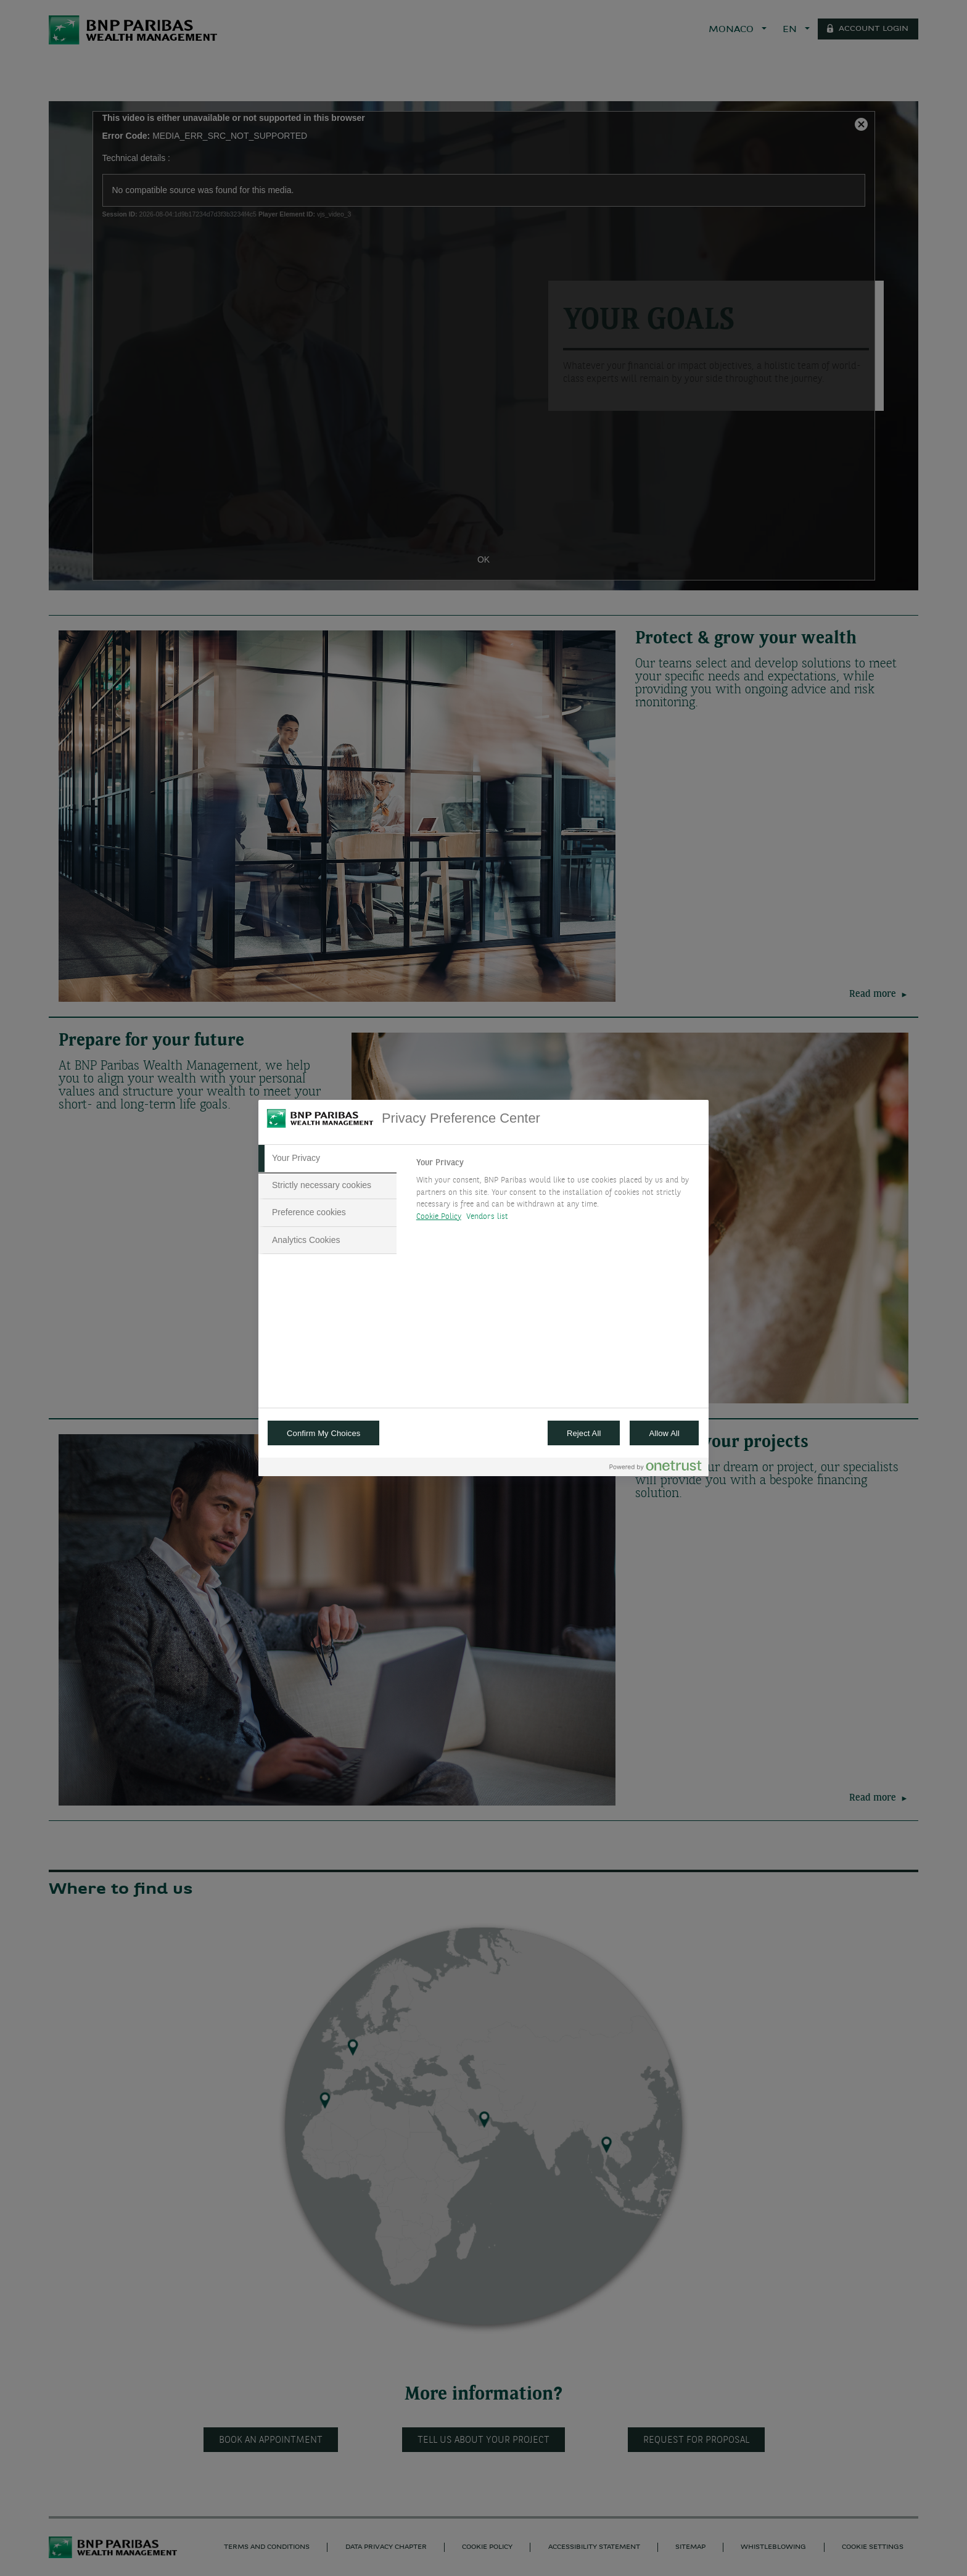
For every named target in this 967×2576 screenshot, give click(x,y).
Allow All (664, 1433)
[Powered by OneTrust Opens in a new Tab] (655, 1468)
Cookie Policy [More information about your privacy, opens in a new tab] (438, 1217)
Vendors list (487, 1217)
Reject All (584, 1433)
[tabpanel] (557, 1193)
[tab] (327, 1158)
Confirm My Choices (323, 1433)
